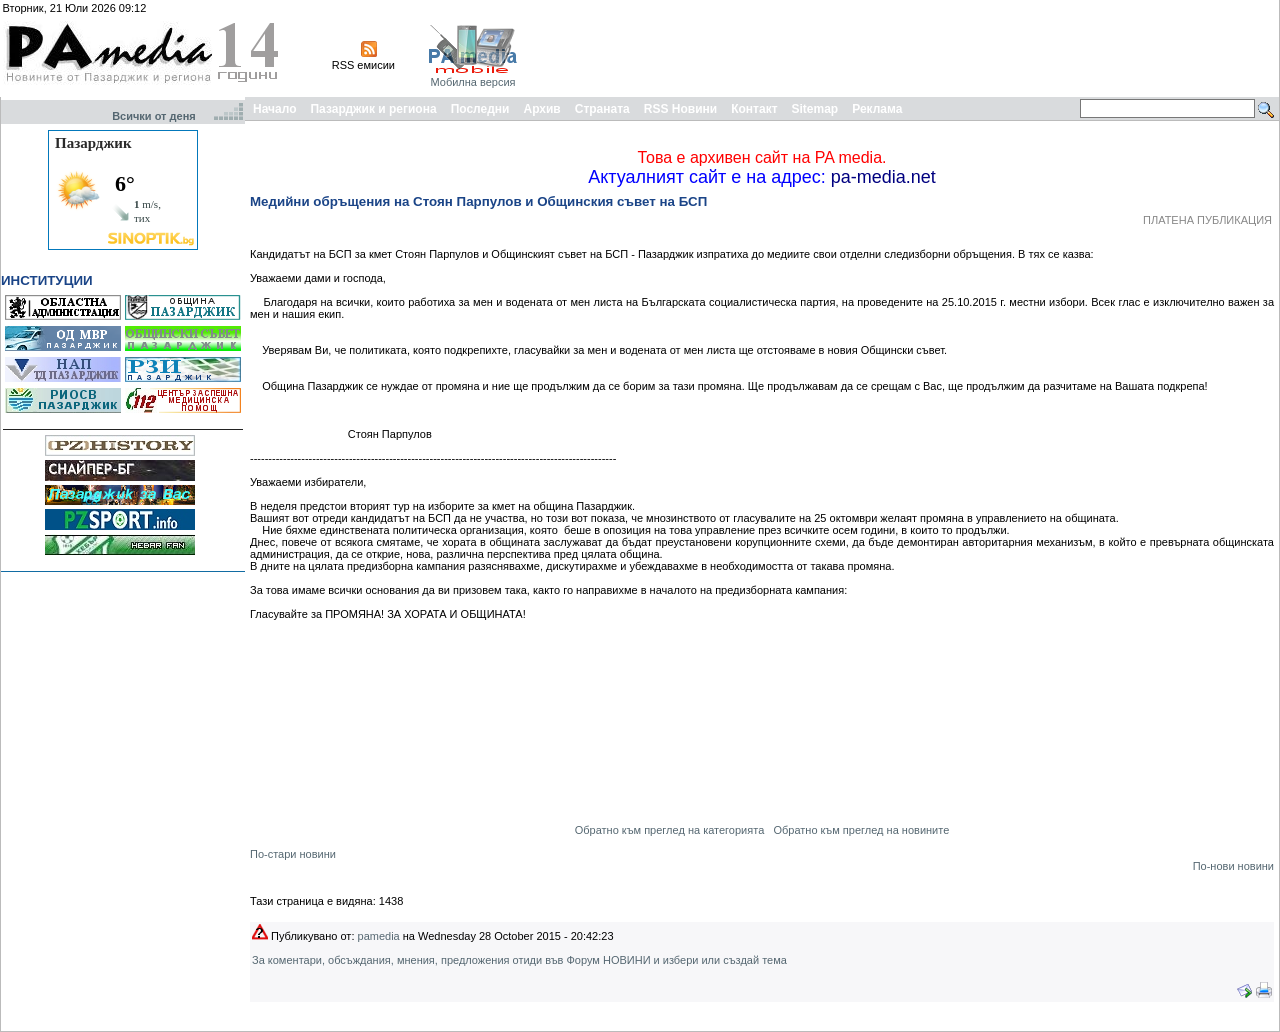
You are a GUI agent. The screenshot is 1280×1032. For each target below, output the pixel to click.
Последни (480, 109)
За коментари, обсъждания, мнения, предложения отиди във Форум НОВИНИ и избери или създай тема (519, 960)
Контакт (754, 109)
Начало (274, 109)
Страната (602, 109)
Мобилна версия (472, 82)
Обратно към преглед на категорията (670, 830)
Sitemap (815, 109)
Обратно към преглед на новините (861, 830)
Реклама (877, 109)
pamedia (379, 936)
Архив (541, 109)
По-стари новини (293, 854)
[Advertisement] (912, 48)
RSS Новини (680, 109)
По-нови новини (1233, 866)
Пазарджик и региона (373, 109)
